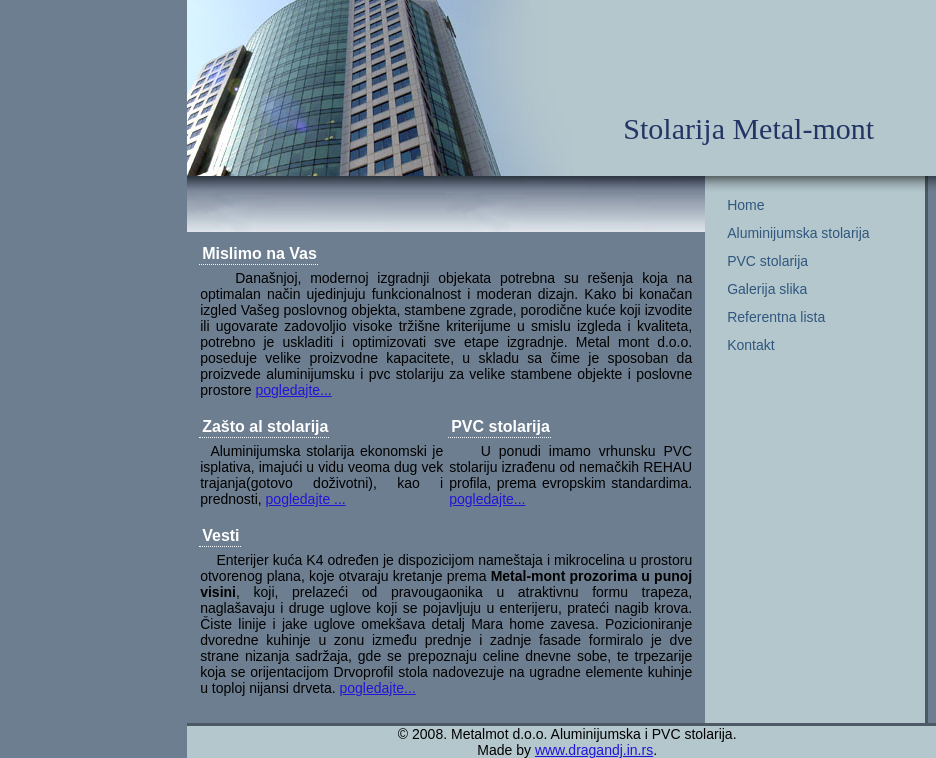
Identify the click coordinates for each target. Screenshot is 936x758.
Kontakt (750, 345)
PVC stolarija (767, 261)
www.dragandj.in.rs (594, 750)
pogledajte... (293, 390)
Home (745, 205)
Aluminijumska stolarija (798, 233)
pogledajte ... (306, 499)
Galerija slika (767, 289)
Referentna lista (776, 317)
